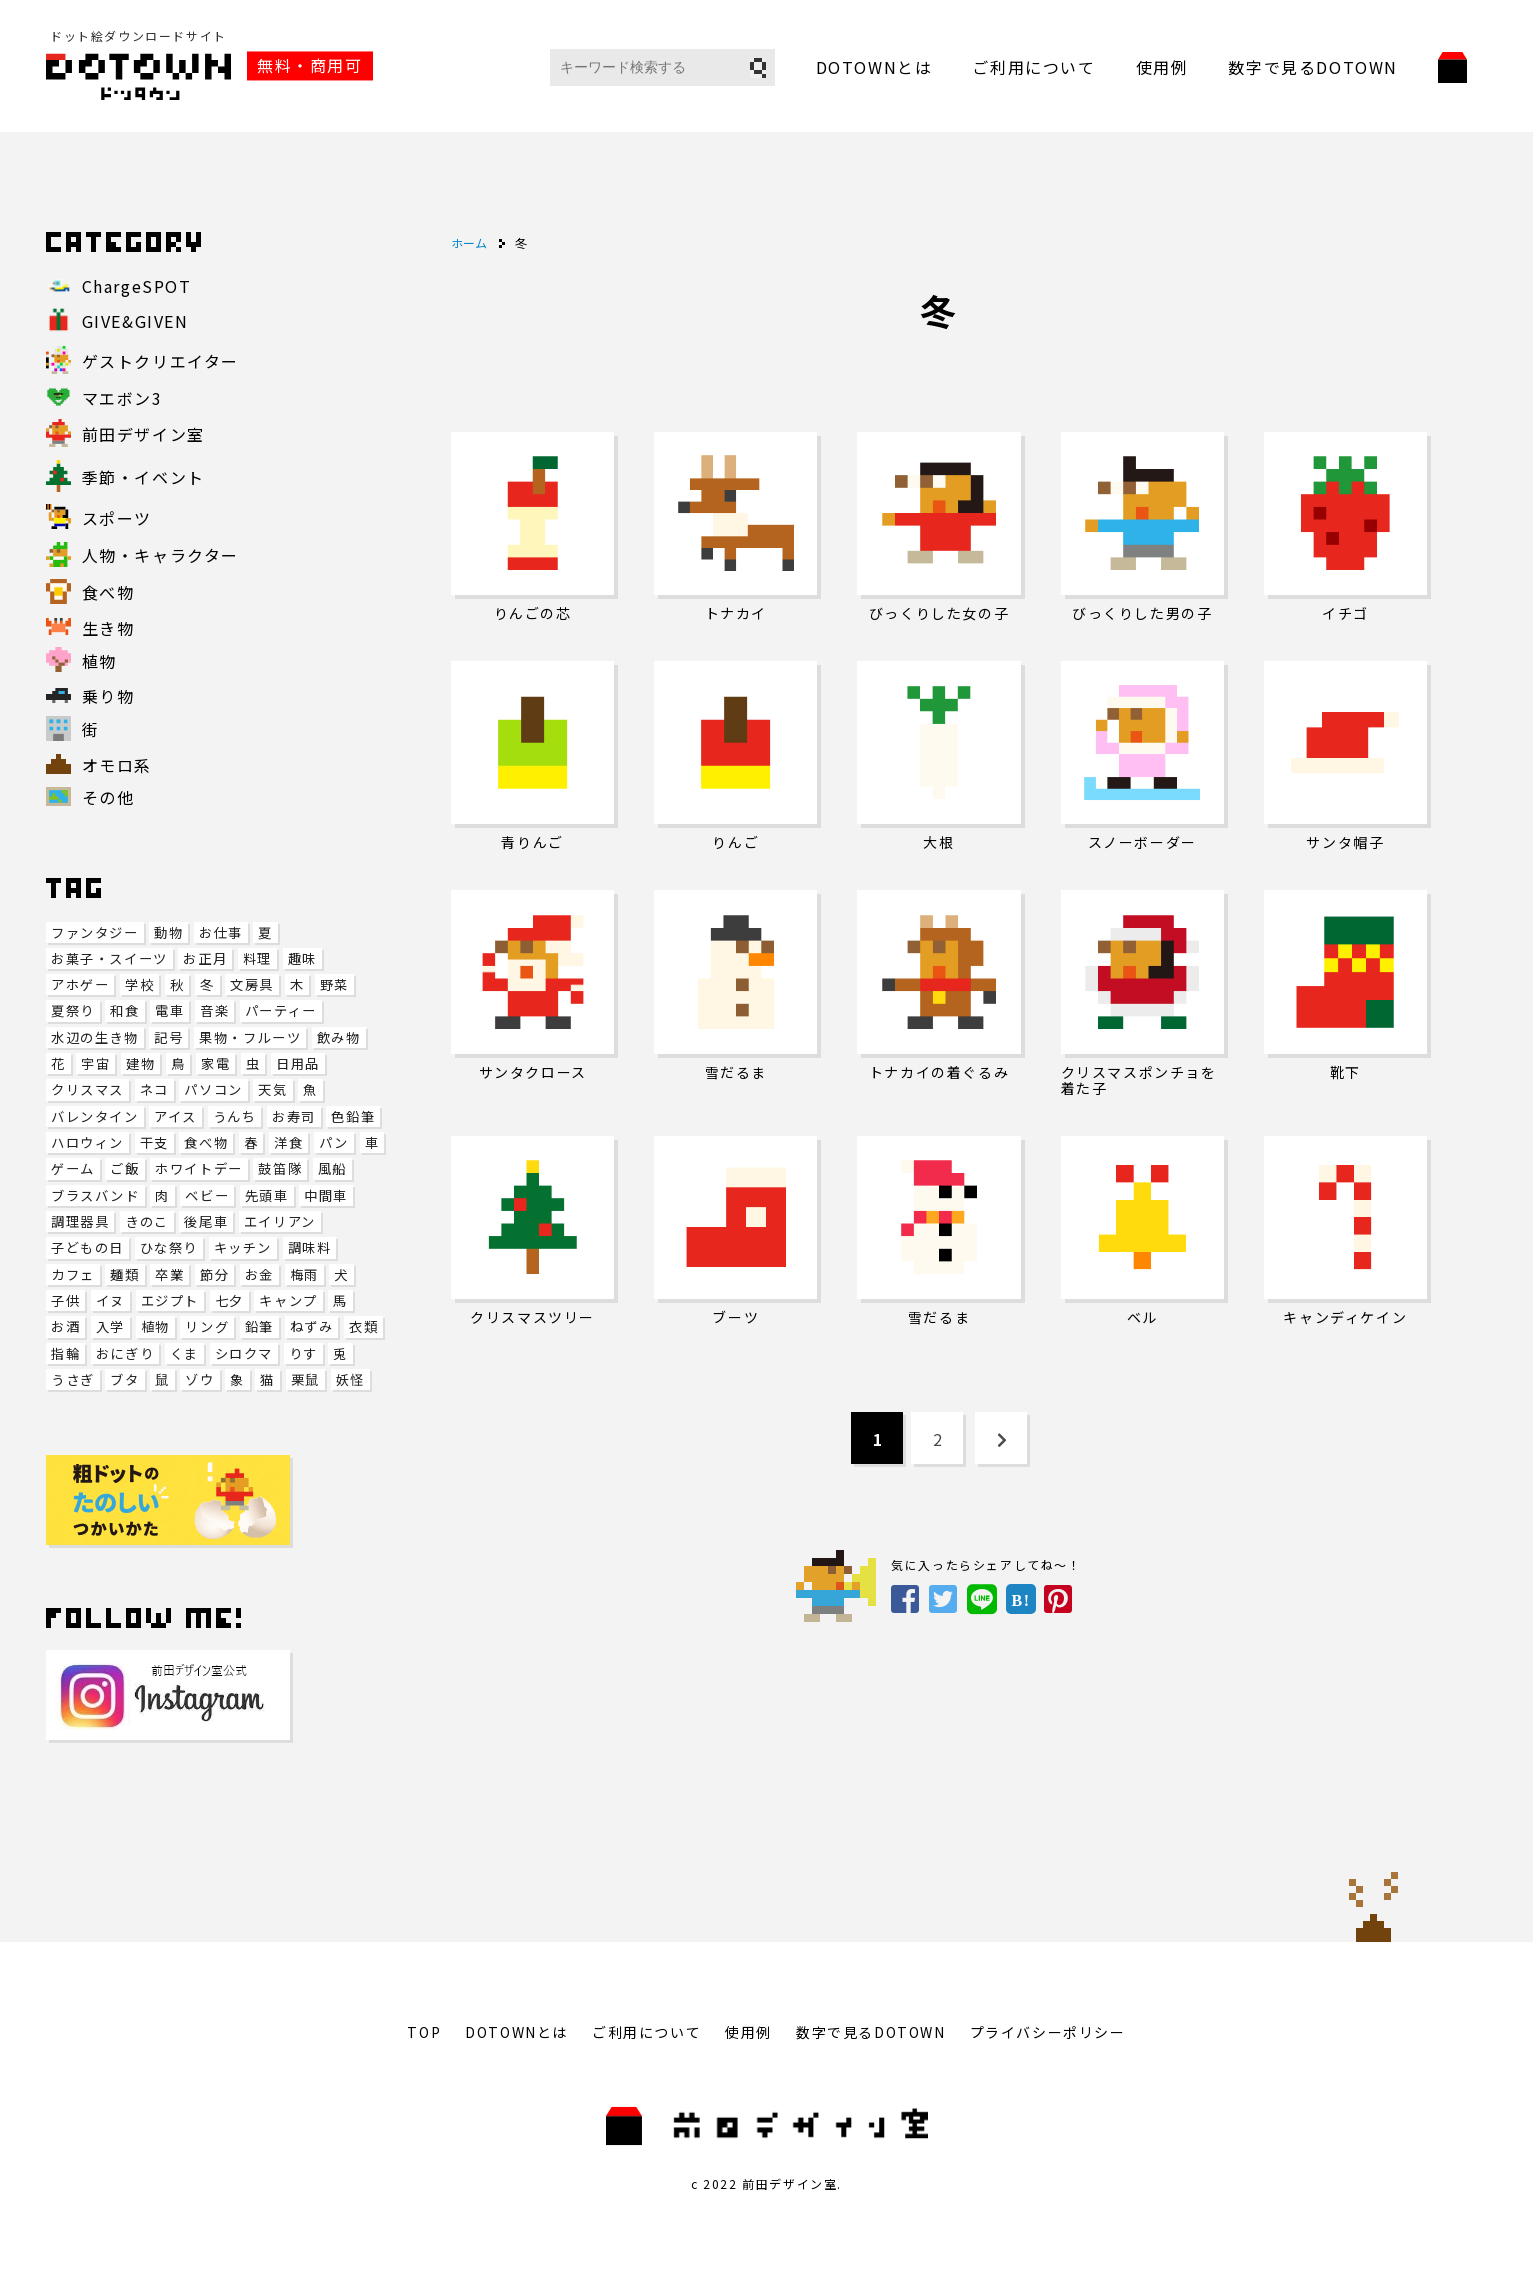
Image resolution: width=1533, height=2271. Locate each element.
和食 (124, 1010)
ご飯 (124, 1168)
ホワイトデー (199, 1168)
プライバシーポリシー (1048, 2032)
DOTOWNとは (874, 67)
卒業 (169, 1274)
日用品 (298, 1063)
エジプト (170, 1300)
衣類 (363, 1326)
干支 (154, 1142)
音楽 (214, 1010)
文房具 (252, 984)
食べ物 (206, 1142)
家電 (215, 1063)
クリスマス (87, 1089)
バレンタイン (95, 1116)
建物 (140, 1063)
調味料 (310, 1247)
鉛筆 (259, 1326)
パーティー (281, 1010)
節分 (214, 1274)
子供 (65, 1300)
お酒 (65, 1326)
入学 (110, 1326)
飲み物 (339, 1037)
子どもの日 (87, 1247)
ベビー (207, 1195)
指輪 (65, 1353)
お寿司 (294, 1116)
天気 (272, 1089)
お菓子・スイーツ (109, 958)
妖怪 (350, 1379)
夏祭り (73, 1010)
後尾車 (206, 1221)
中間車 (326, 1195)
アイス (175, 1116)
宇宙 (95, 1063)
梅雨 (304, 1274)
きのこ (147, 1221)
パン (334, 1142)
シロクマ (244, 1353)
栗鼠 (305, 1379)
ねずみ (312, 1326)
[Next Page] (1001, 1438)
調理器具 (80, 1221)
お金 (259, 1274)
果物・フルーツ (250, 1037)
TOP (424, 2032)
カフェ (73, 1274)
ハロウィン (87, 1142)
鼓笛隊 (280, 1168)
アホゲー (80, 984)
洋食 (288, 1142)
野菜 (334, 984)
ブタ (124, 1379)
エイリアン (280, 1221)
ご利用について (1033, 67)
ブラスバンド (95, 1195)
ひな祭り (169, 1247)
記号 (168, 1037)
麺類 (124, 1274)
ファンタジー (95, 932)
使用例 (1162, 67)
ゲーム (73, 1168)
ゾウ (199, 1379)
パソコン (213, 1089)
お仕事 (221, 932)
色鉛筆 (353, 1116)
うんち (235, 1116)
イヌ (110, 1300)
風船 (332, 1168)
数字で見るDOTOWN (1313, 67)
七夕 (229, 1300)
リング (207, 1326)
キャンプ (288, 1300)
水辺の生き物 (95, 1037)
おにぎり (125, 1353)
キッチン (243, 1247)
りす (303, 1353)
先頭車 (267, 1195)
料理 (257, 958)
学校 (139, 984)
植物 (155, 1326)
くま (184, 1353)
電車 (169, 1010)
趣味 (302, 958)
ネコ (154, 1089)
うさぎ (73, 1379)
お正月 (205, 958)
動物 (168, 932)
